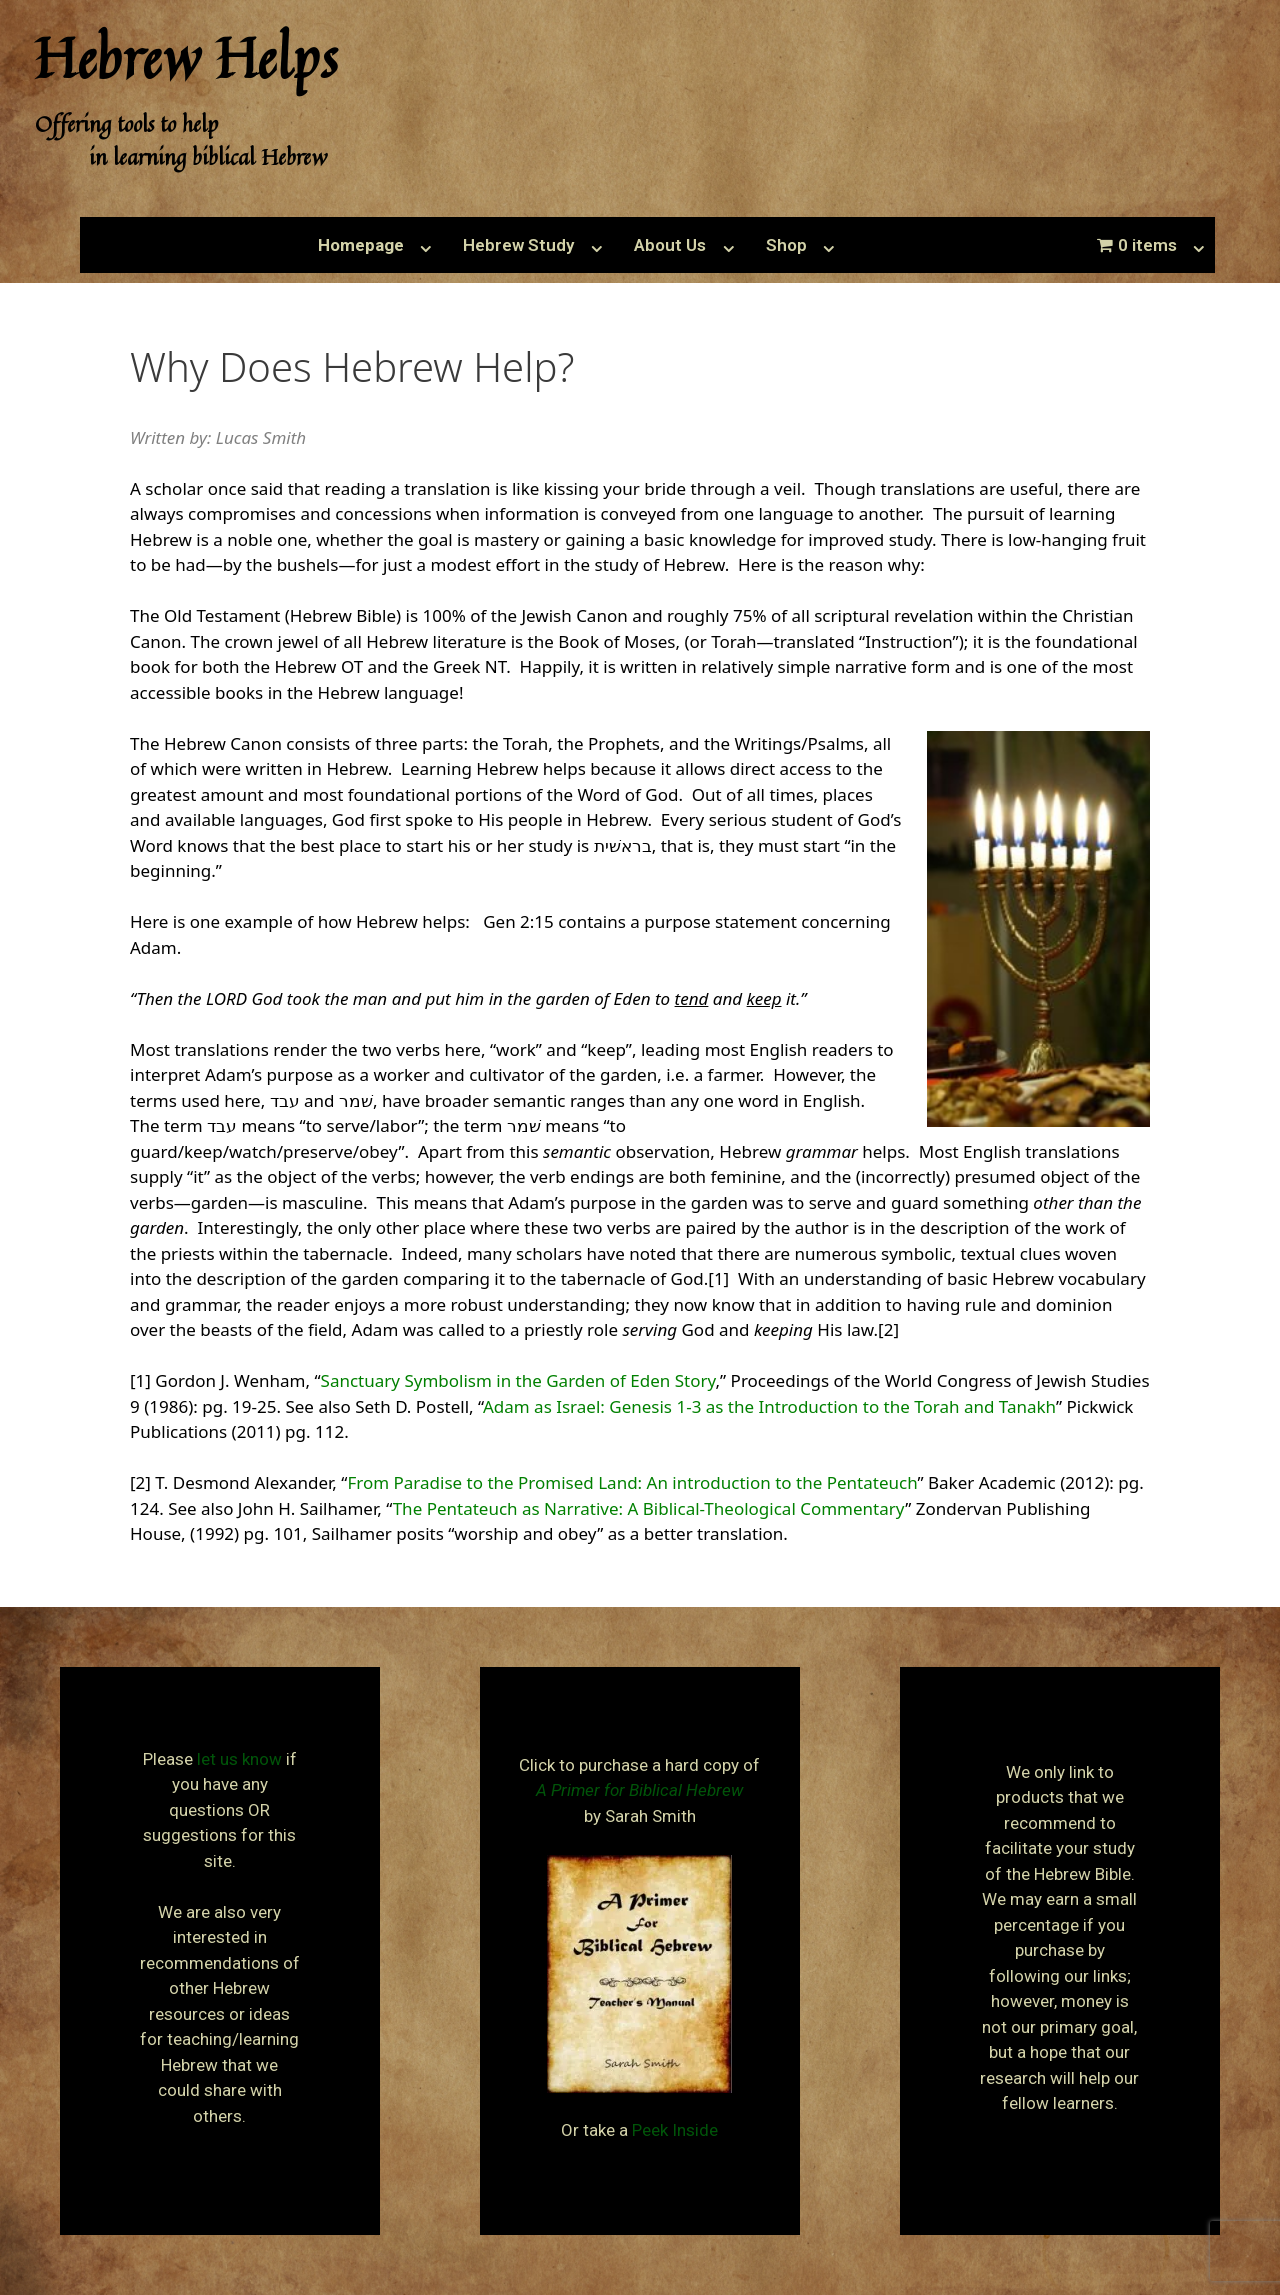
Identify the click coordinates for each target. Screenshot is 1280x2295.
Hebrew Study (518, 245)
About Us (670, 245)
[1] (718, 1278)
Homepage (361, 245)
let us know (239, 1759)
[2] (888, 1329)
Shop (786, 245)
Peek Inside (675, 2130)
